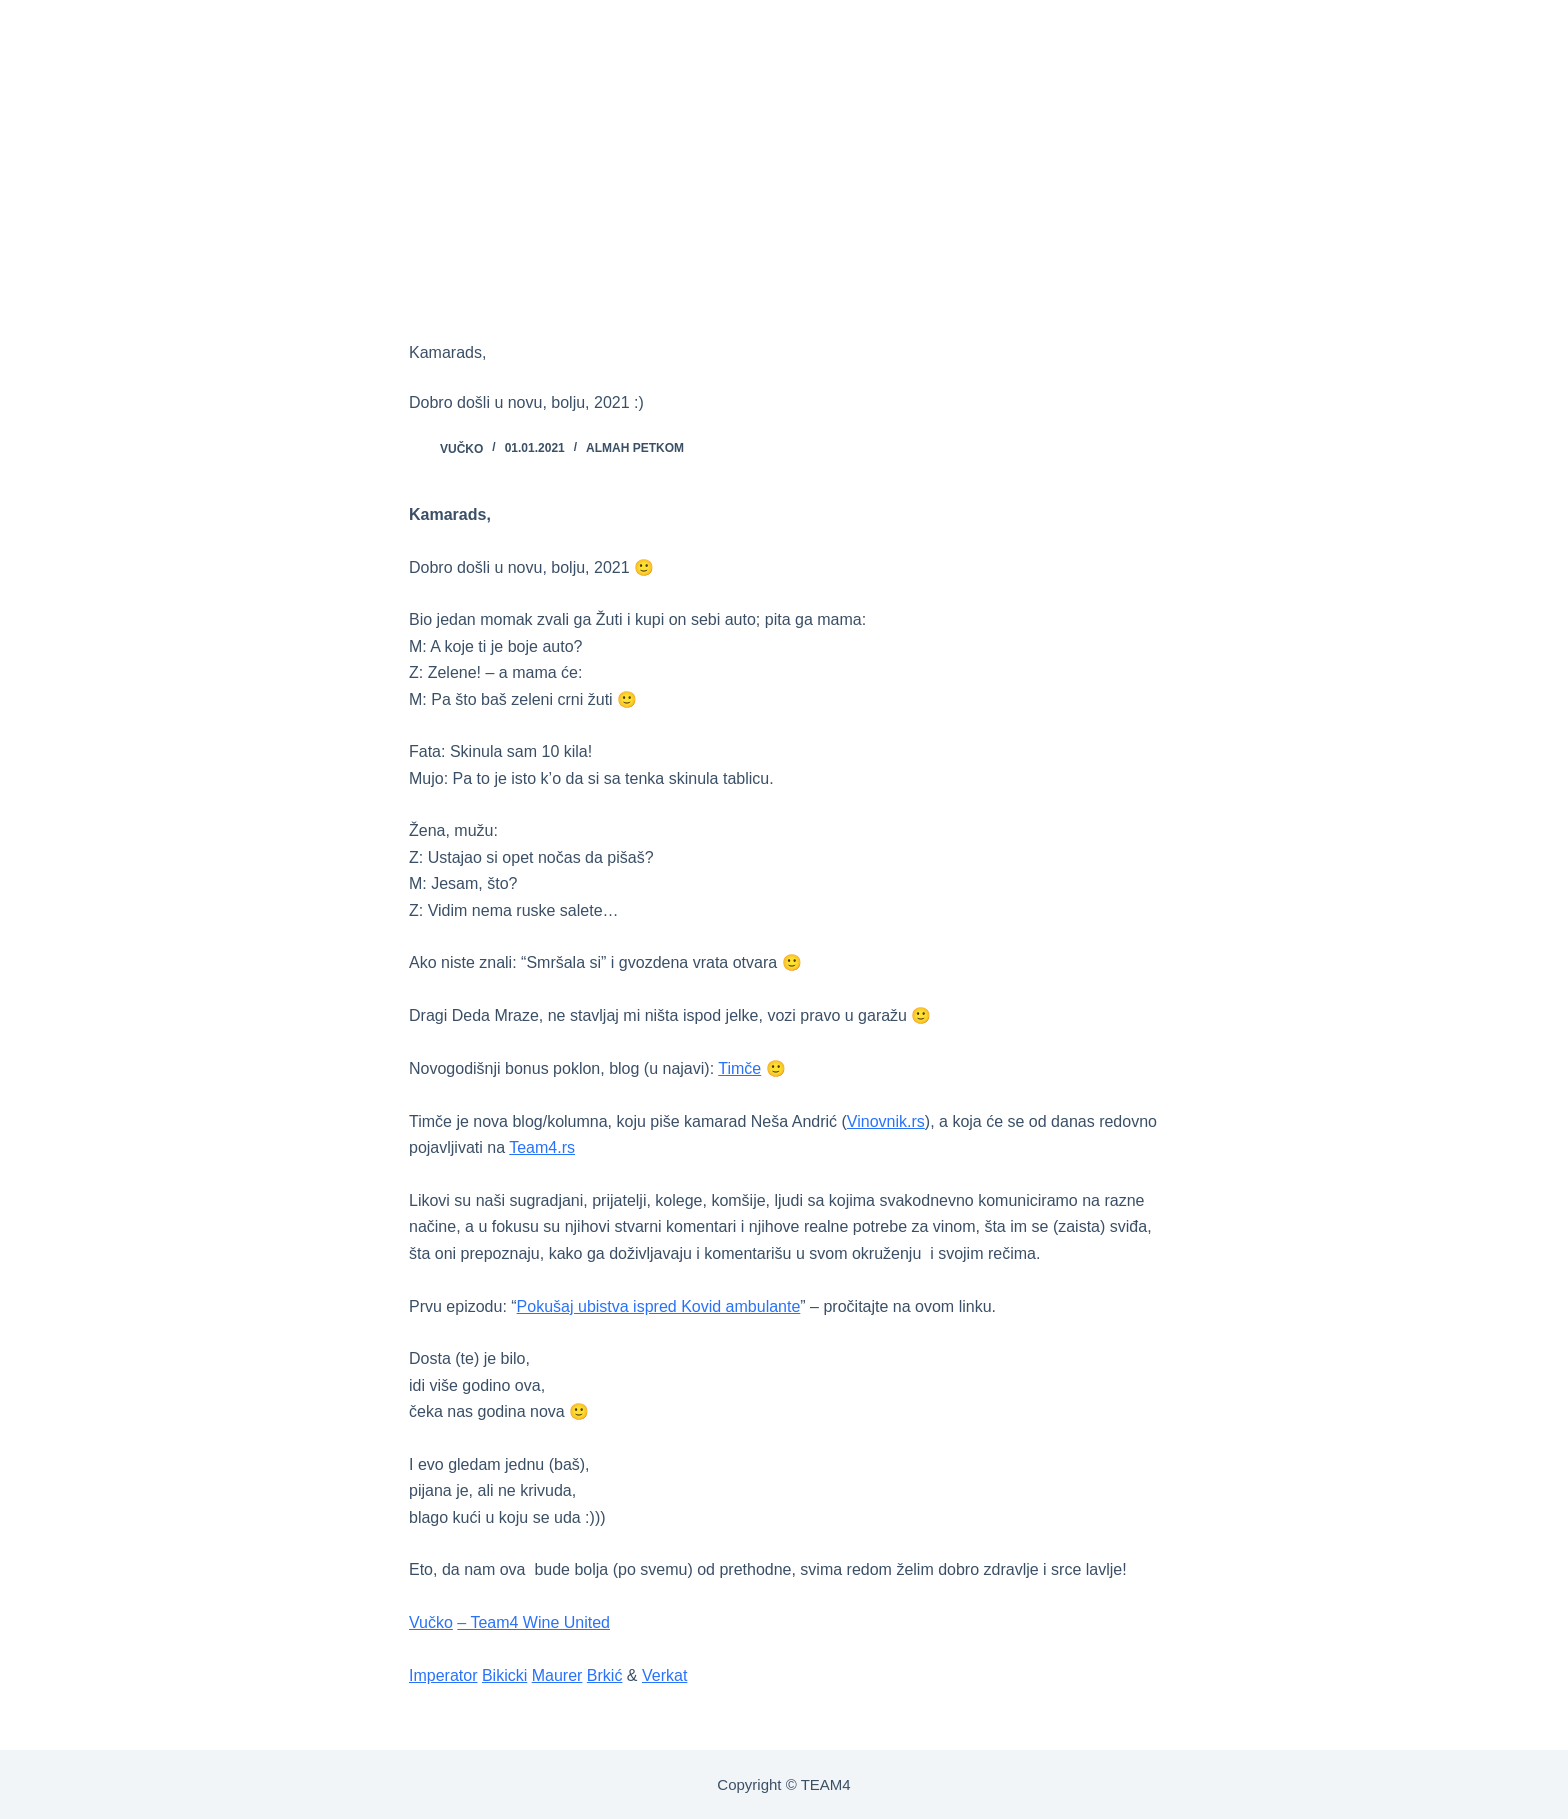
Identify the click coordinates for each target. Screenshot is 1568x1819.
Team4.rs (542, 1147)
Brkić (605, 1675)
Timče (739, 1068)
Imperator (443, 1675)
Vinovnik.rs (886, 1121)
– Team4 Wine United (533, 1622)
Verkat (664, 1675)
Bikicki (504, 1675)
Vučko (431, 1622)
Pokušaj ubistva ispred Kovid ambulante (659, 1306)
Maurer (557, 1675)
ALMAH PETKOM (635, 448)
